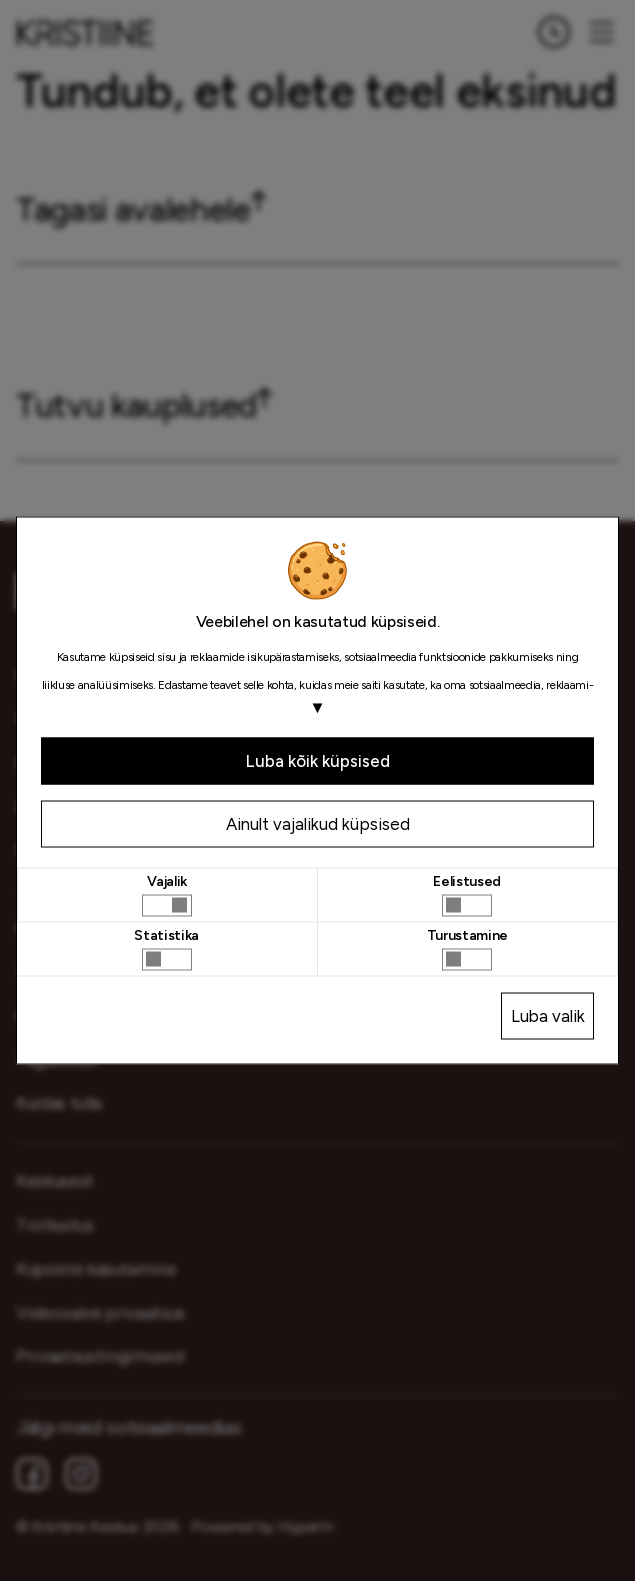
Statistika (166, 935)
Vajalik (167, 881)
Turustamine (467, 935)
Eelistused (467, 881)
